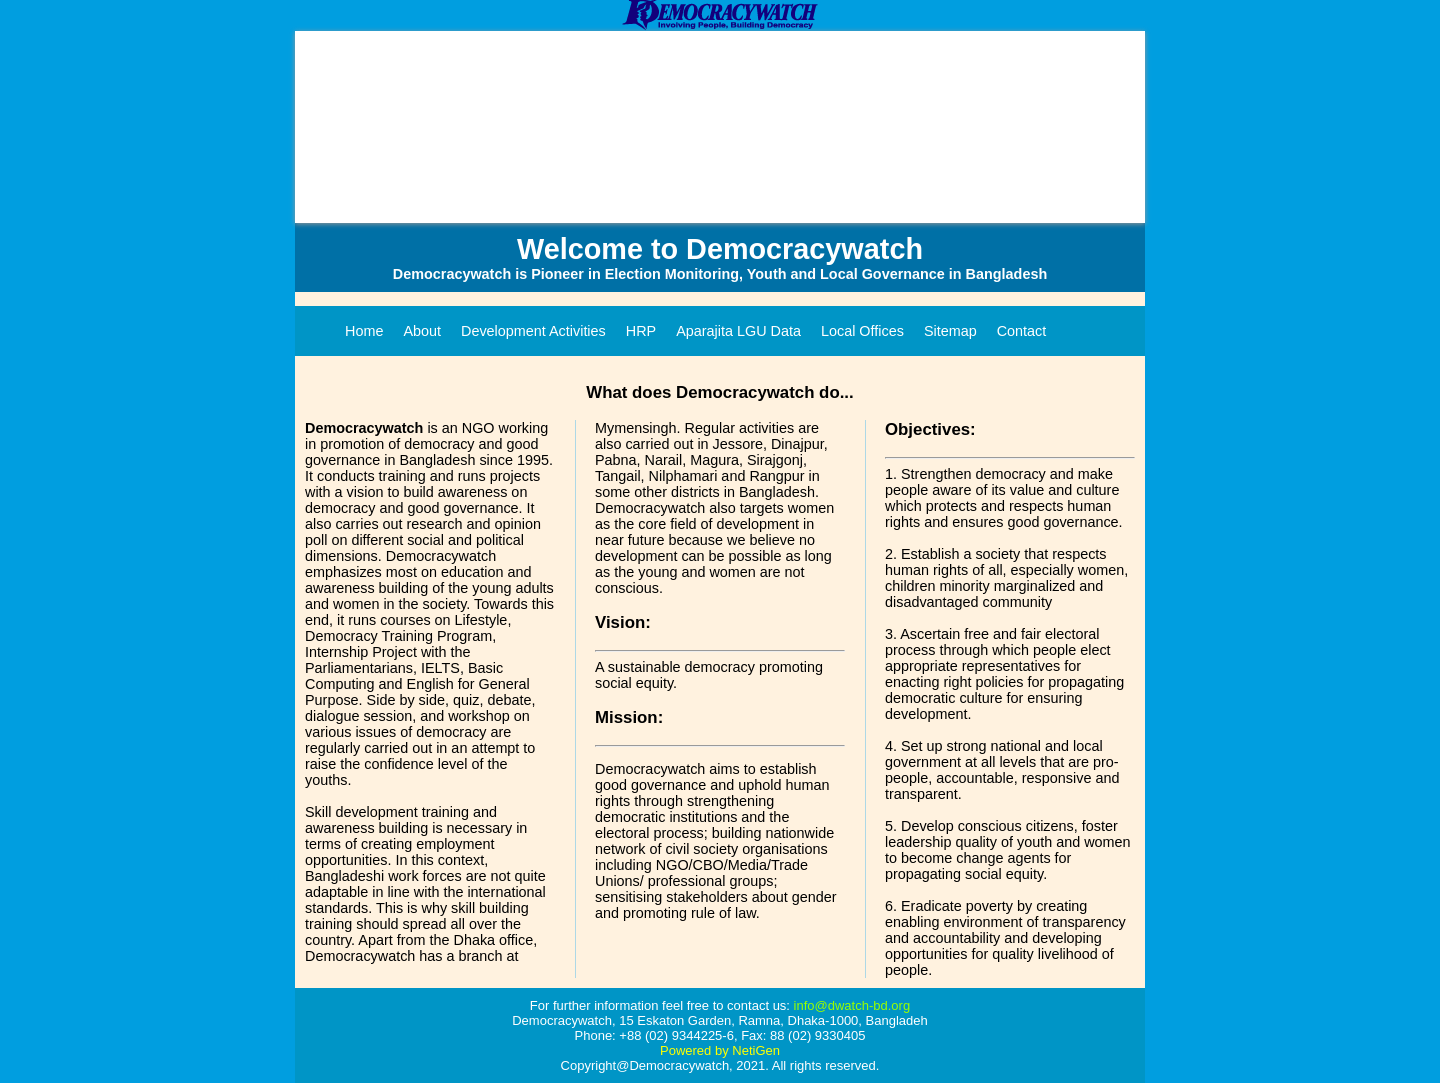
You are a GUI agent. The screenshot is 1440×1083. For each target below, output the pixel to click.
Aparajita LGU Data (738, 331)
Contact (1022, 331)
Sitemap (950, 331)
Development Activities (533, 331)
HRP (641, 331)
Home (364, 331)
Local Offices (862, 331)
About (422, 331)
